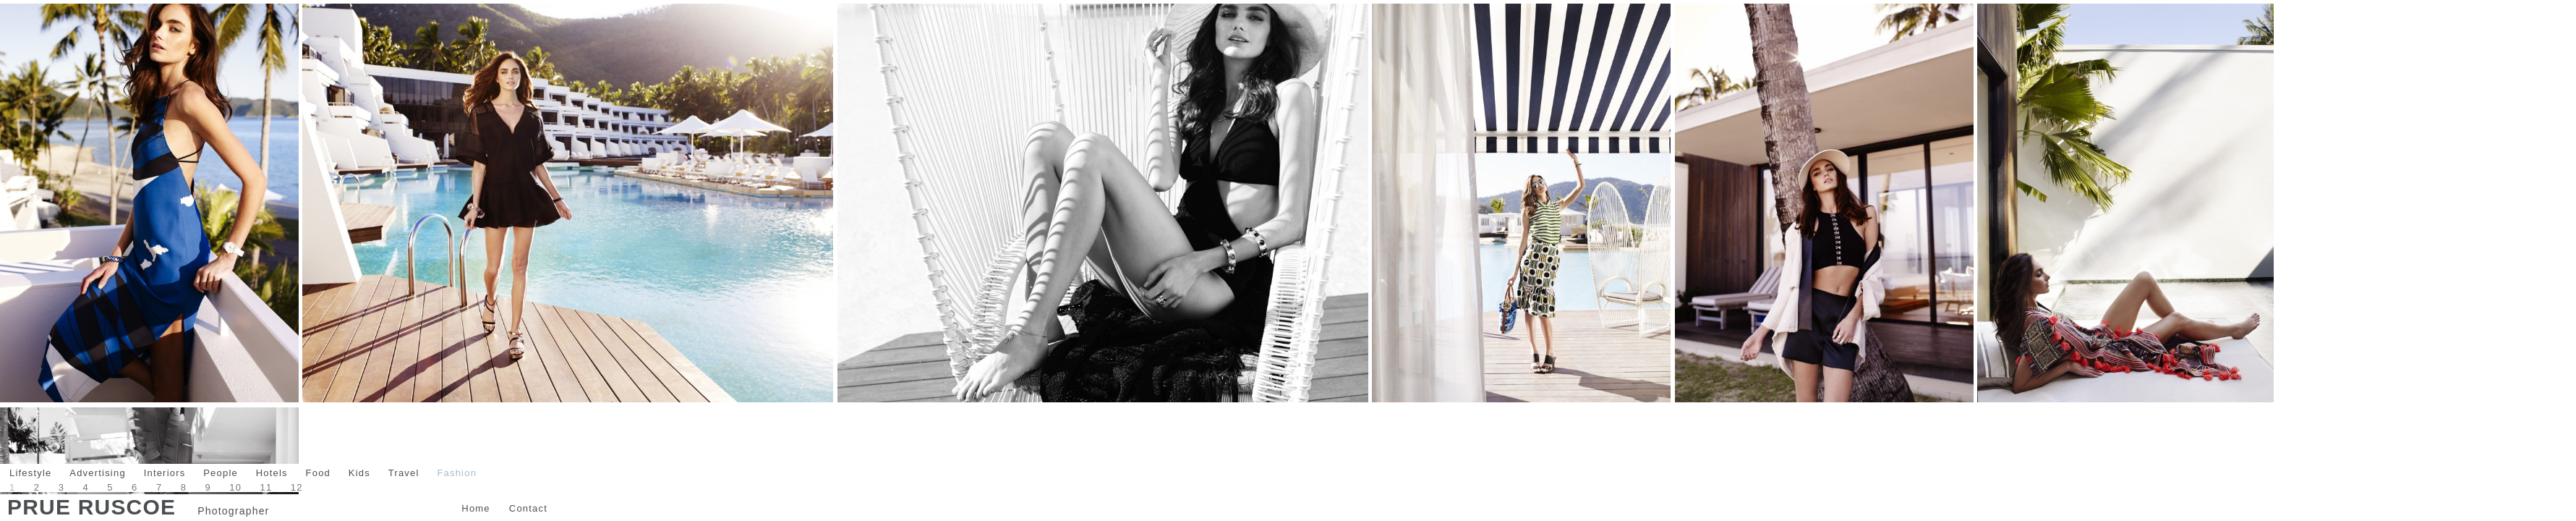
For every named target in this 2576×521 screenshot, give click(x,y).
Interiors (165, 472)
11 (266, 487)
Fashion (457, 472)
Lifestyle (30, 472)
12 (297, 487)
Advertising (97, 472)
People (220, 472)
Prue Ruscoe (91, 507)
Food (318, 472)
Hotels (272, 472)
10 (235, 487)
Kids (359, 472)
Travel (403, 472)
